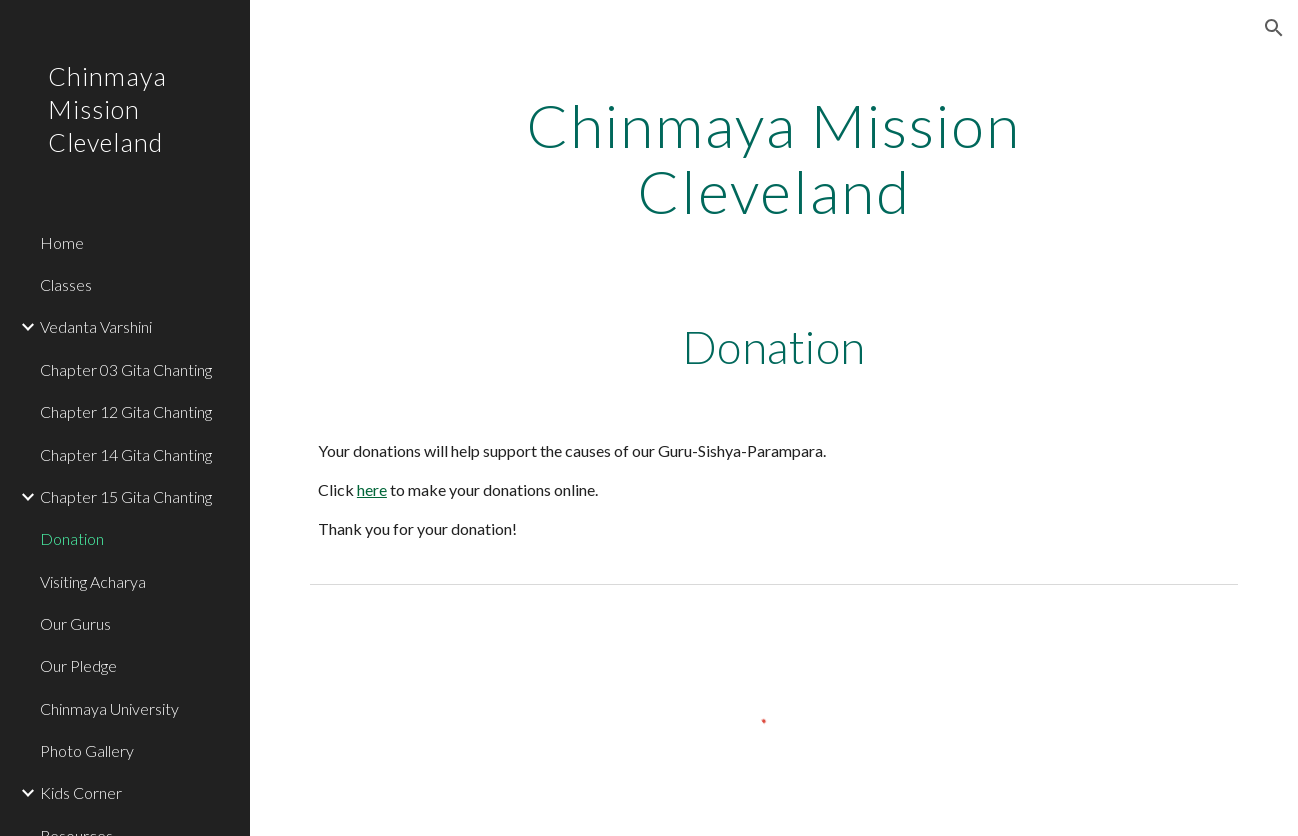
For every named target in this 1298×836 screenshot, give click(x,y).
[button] (1274, 28)
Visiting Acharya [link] (93, 581)
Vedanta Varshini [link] (96, 326)
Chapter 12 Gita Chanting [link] (126, 411)
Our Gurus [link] (75, 623)
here (372, 489)
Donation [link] (72, 538)
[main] (774, 158)
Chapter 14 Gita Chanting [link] (126, 454)
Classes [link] (66, 284)
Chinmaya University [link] (109, 708)
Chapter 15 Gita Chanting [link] (126, 496)
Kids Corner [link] (81, 792)
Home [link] (62, 242)
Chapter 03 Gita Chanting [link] (126, 369)
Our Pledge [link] (78, 665)
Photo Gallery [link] (87, 750)
